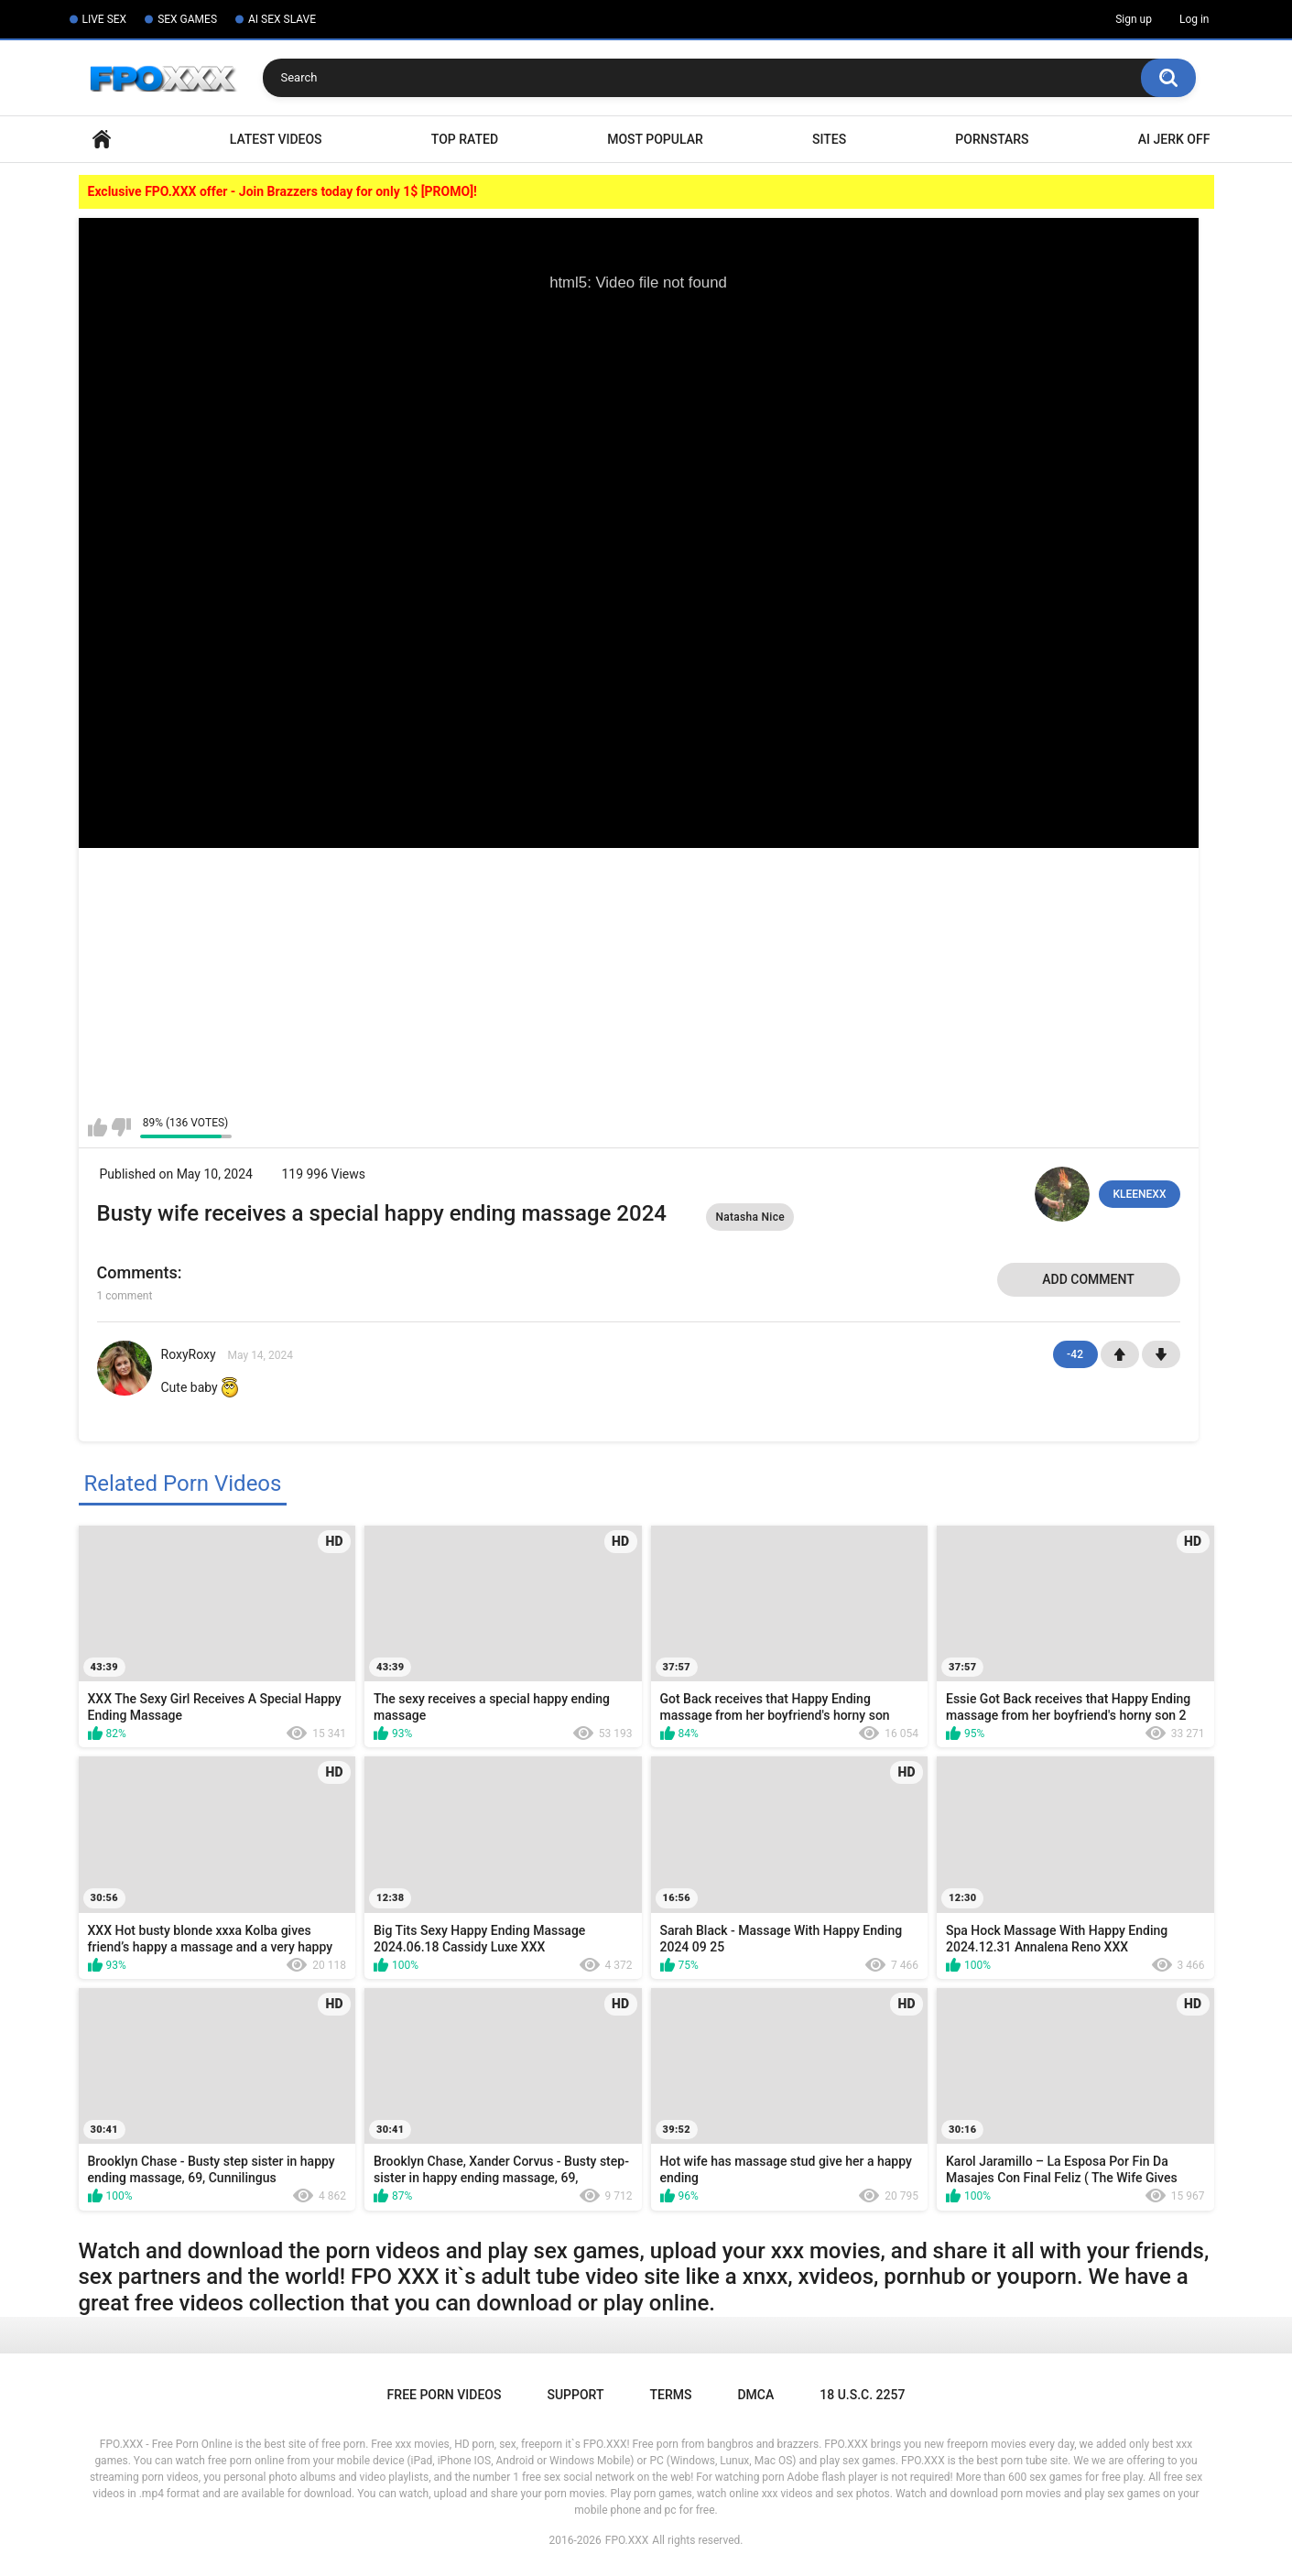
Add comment (1088, 1279)
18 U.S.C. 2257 (862, 2394)
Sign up (1133, 19)
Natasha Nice (750, 1217)
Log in (1194, 19)
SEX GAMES (187, 19)
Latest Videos (276, 139)
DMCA (755, 2394)
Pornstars (991, 139)
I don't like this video (121, 1127)
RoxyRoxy (188, 1354)
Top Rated (464, 139)
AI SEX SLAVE (282, 19)
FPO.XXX (627, 2540)
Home (102, 139)
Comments (137, 1272)
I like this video (97, 1127)
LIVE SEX (104, 19)
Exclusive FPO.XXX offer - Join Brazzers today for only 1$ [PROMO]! (282, 191)
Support (575, 2394)
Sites (829, 139)
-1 (1161, 1354)
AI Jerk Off (1174, 139)
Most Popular (655, 139)
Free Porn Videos (444, 2394)
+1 (1120, 1354)
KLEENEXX (1139, 1194)
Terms (670, 2394)
